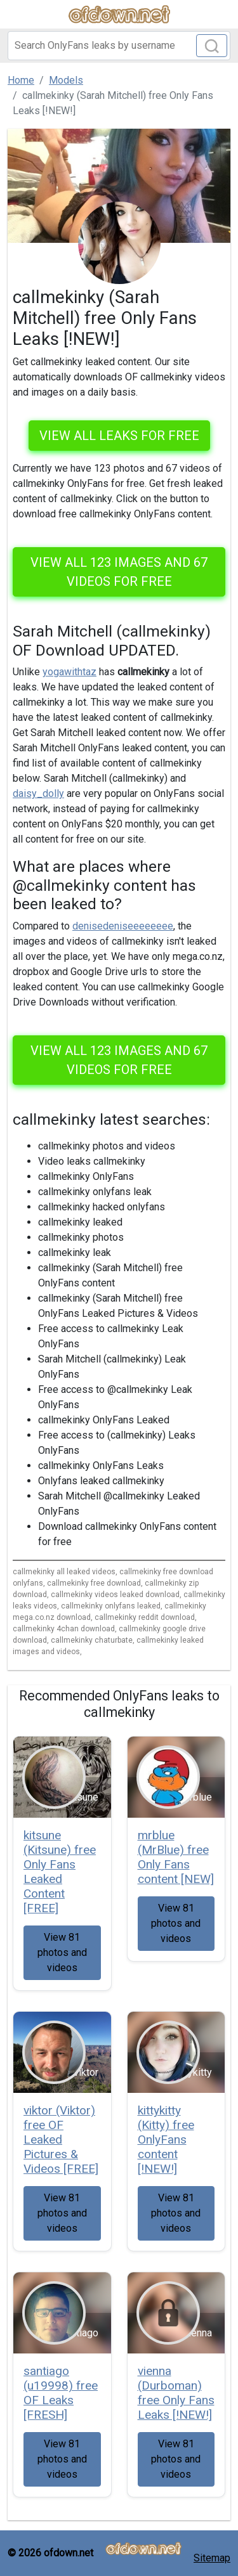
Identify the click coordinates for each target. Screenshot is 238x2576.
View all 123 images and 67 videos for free (119, 572)
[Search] (119, 45)
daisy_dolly (38, 793)
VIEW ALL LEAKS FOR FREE (119, 435)
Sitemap (212, 2558)
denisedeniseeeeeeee (122, 926)
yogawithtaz (69, 672)
